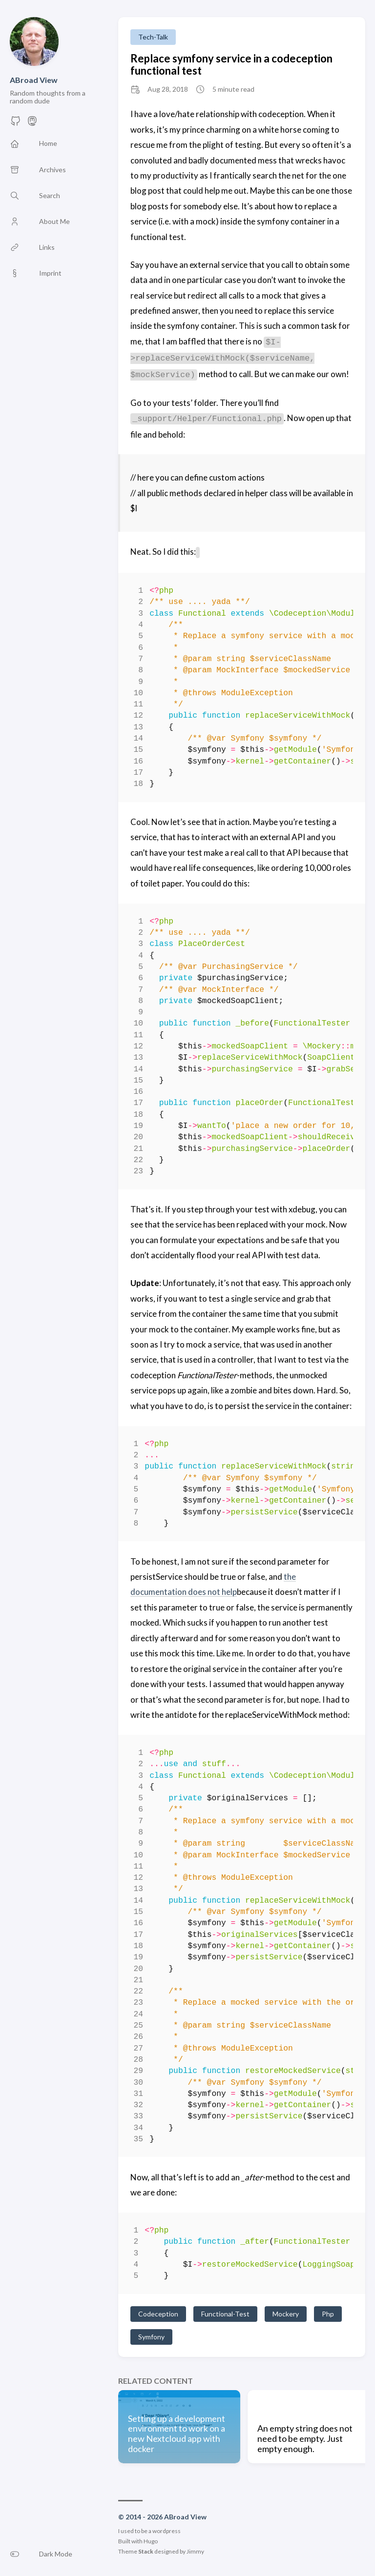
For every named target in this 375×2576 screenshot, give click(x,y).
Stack (145, 2551)
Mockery (285, 2314)
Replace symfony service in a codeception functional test (231, 64)
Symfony (151, 2337)
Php (328, 2314)
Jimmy (195, 2551)
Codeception (158, 2314)
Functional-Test (225, 2314)
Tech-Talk (153, 37)
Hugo (151, 2541)
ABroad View (34, 79)
